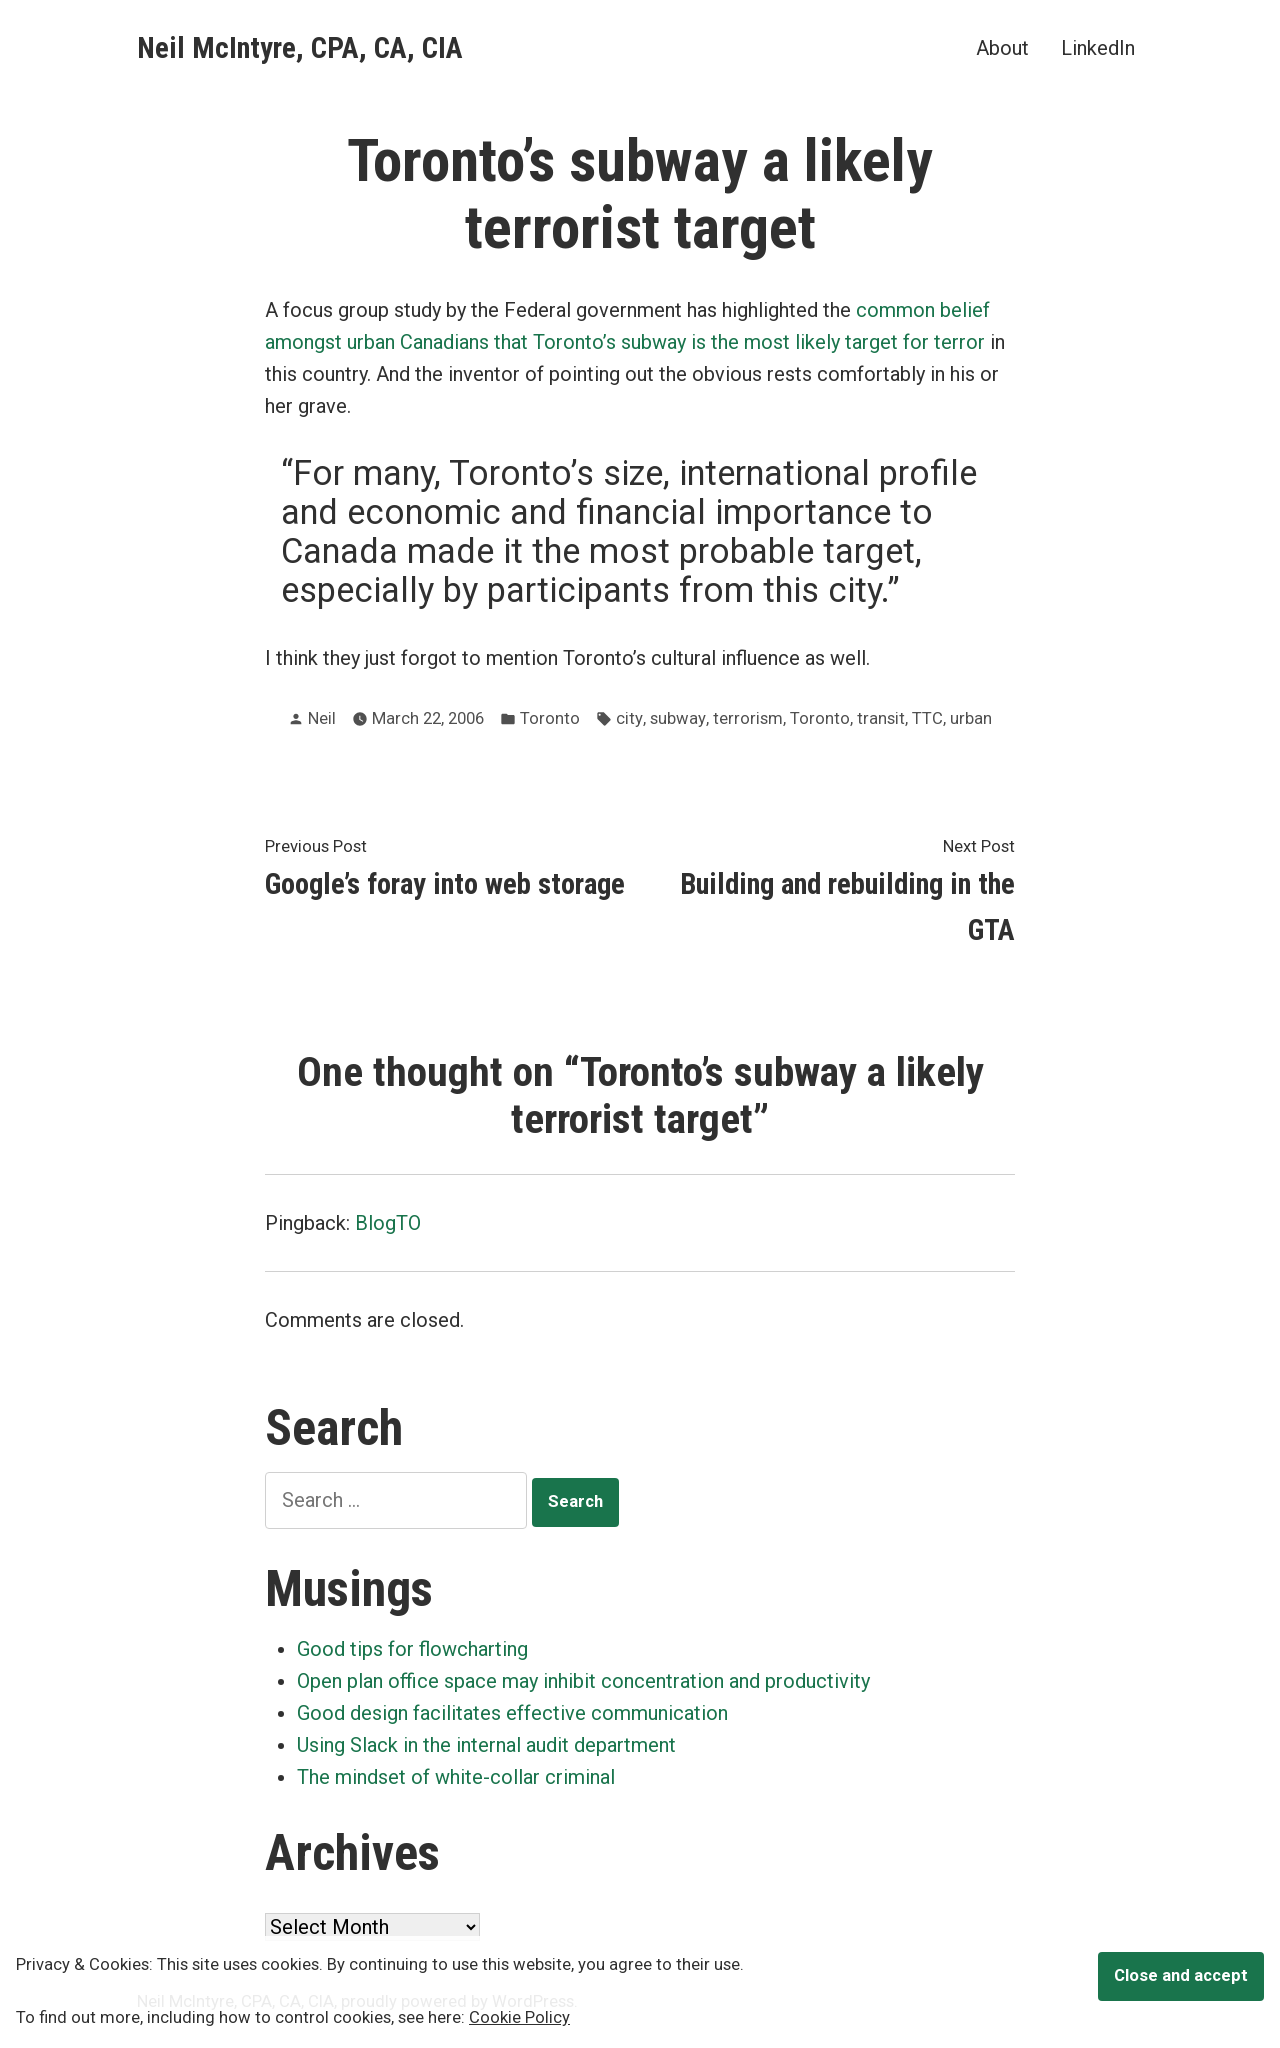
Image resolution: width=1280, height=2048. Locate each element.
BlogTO (388, 1223)
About (1002, 47)
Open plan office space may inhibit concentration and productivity (583, 1681)
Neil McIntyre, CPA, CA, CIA (300, 48)
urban (971, 718)
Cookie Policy (519, 2017)
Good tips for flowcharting (412, 1649)
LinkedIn (1098, 47)
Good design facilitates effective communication (512, 1713)
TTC (927, 718)
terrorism (748, 718)
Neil (322, 718)
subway (678, 718)
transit (881, 718)
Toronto (550, 718)
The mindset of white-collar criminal (456, 1777)
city (629, 718)
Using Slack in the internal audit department (486, 1745)
